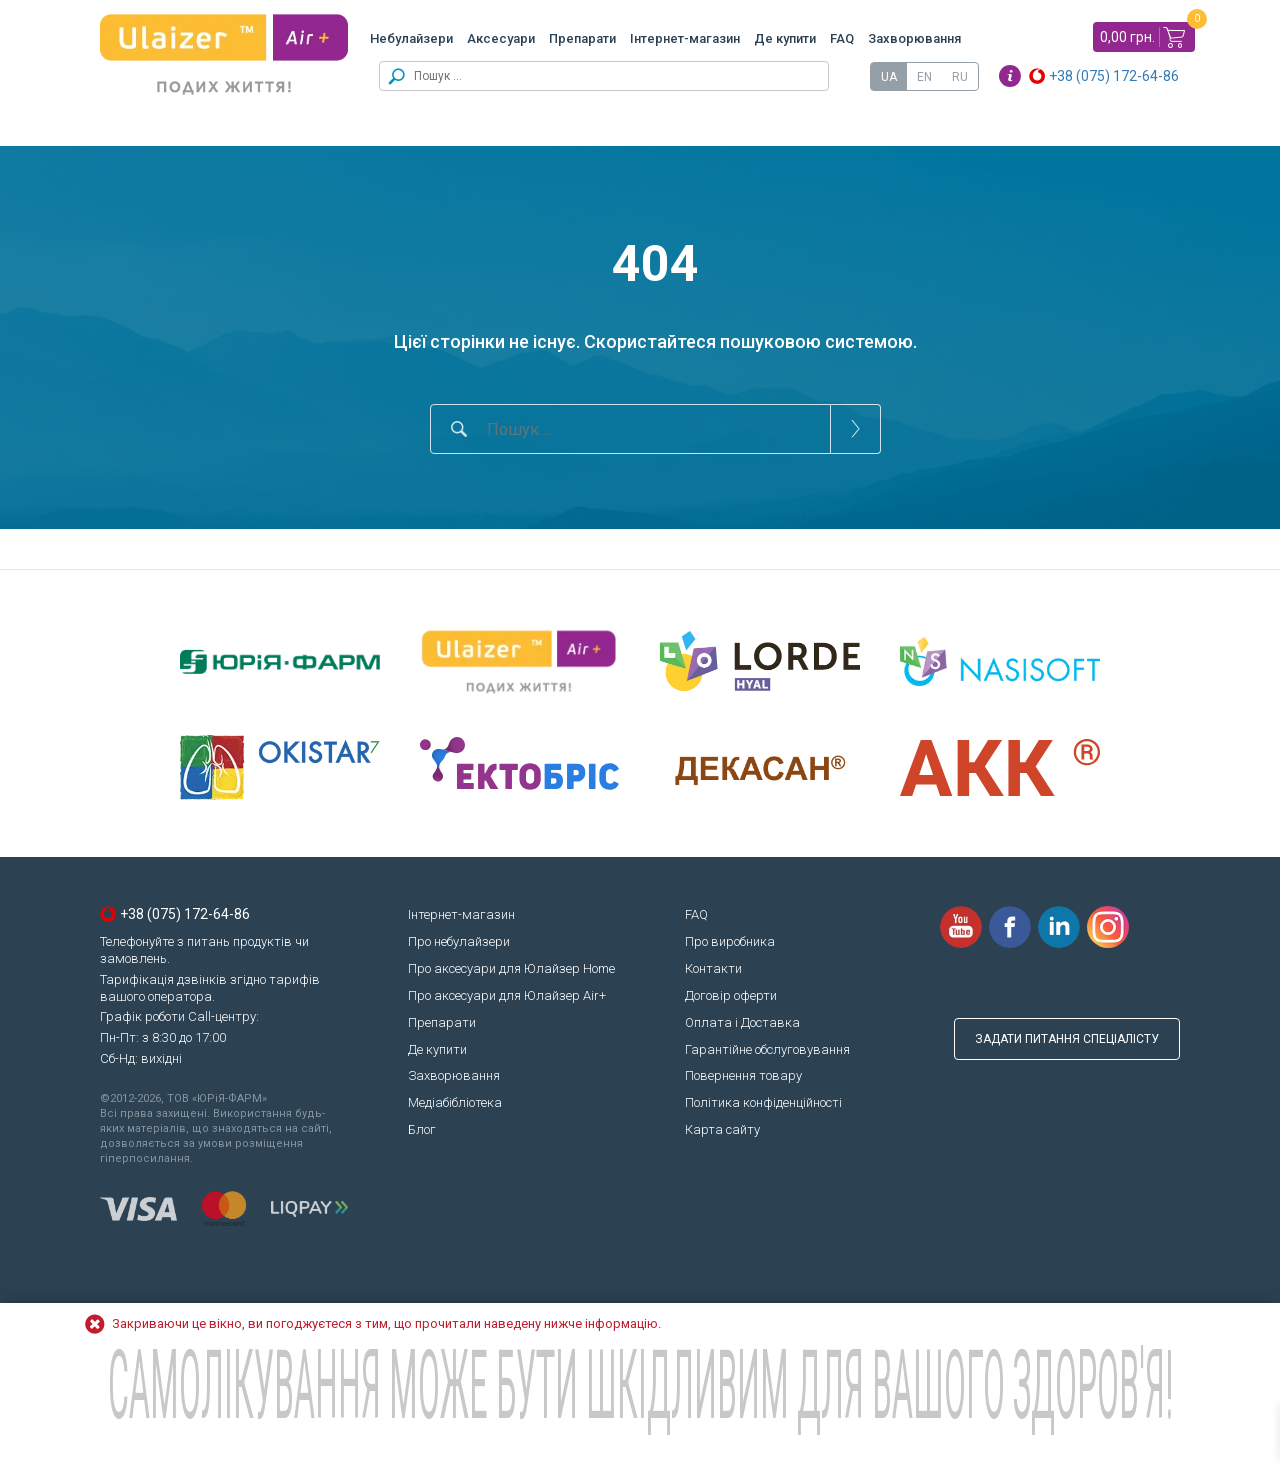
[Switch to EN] (924, 76)
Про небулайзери (459, 941)
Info (1010, 76)
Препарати (582, 38)
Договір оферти (731, 995)
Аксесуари (501, 38)
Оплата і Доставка (742, 1022)
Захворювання (914, 38)
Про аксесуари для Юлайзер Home (511, 968)
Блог (422, 1129)
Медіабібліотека (455, 1102)
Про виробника (730, 941)
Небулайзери (411, 38)
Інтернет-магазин (685, 38)
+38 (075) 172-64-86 (1114, 76)
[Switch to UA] (889, 76)
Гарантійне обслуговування (767, 1049)
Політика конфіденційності (763, 1102)
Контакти (713, 968)
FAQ (842, 38)
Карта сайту (722, 1129)
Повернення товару (743, 1075)
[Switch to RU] (960, 76)
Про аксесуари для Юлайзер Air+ (507, 995)
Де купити (785, 38)
